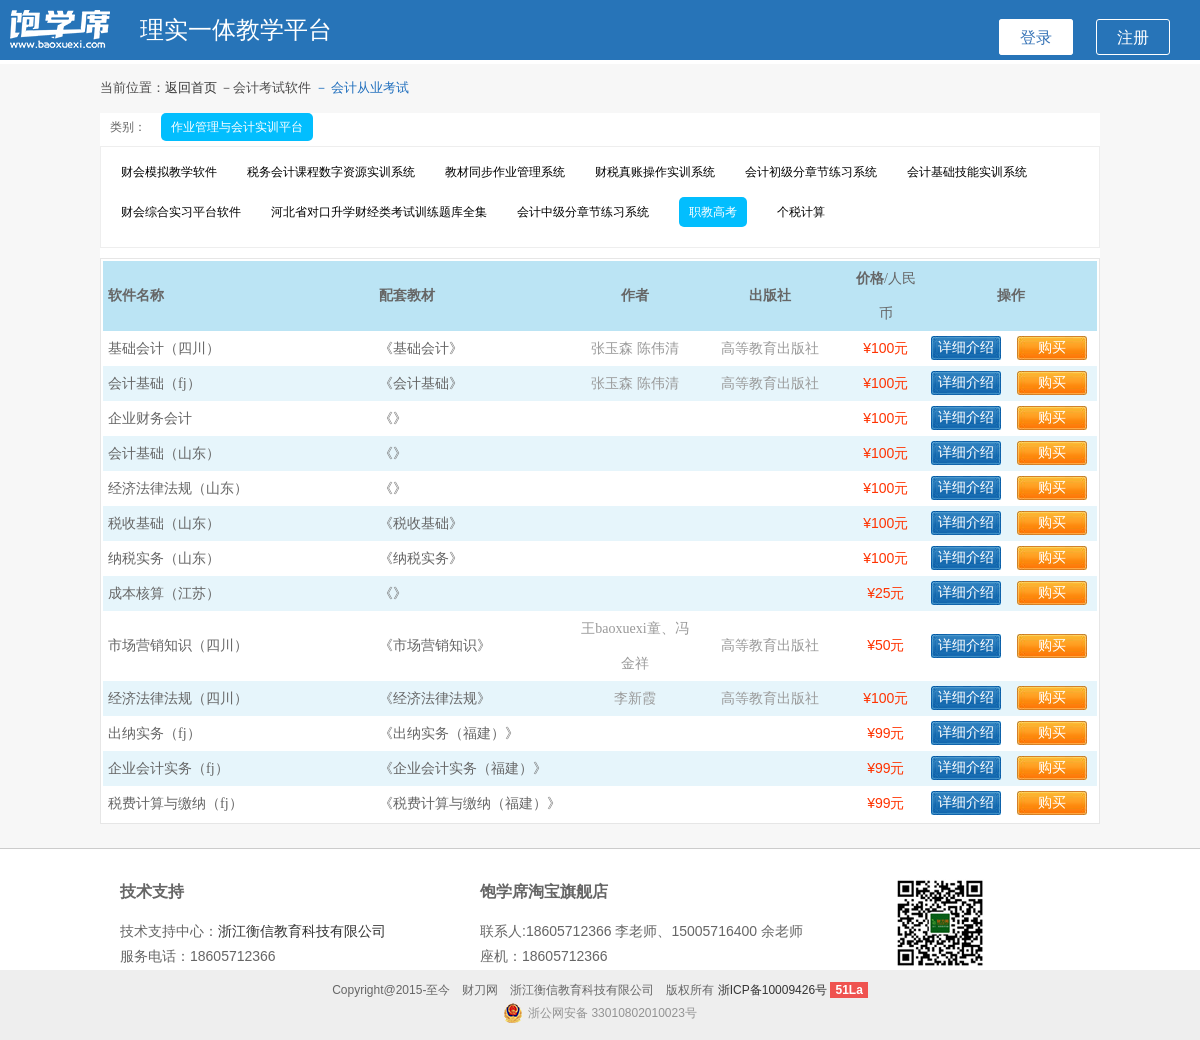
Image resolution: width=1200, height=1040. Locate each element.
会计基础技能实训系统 (967, 172)
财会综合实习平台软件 (181, 212)
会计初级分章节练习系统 (811, 172)
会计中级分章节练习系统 (583, 212)
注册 (1133, 37)
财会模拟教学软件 (169, 172)
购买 (1052, 347)
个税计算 (801, 212)
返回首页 (192, 87)
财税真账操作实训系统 (655, 172)
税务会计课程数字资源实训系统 (331, 172)
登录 (1036, 37)
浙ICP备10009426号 (772, 990)
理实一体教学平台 (236, 29)
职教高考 (713, 212)
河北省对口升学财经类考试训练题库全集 (379, 212)
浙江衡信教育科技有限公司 (302, 931)
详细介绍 (966, 347)
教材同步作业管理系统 (505, 172)
